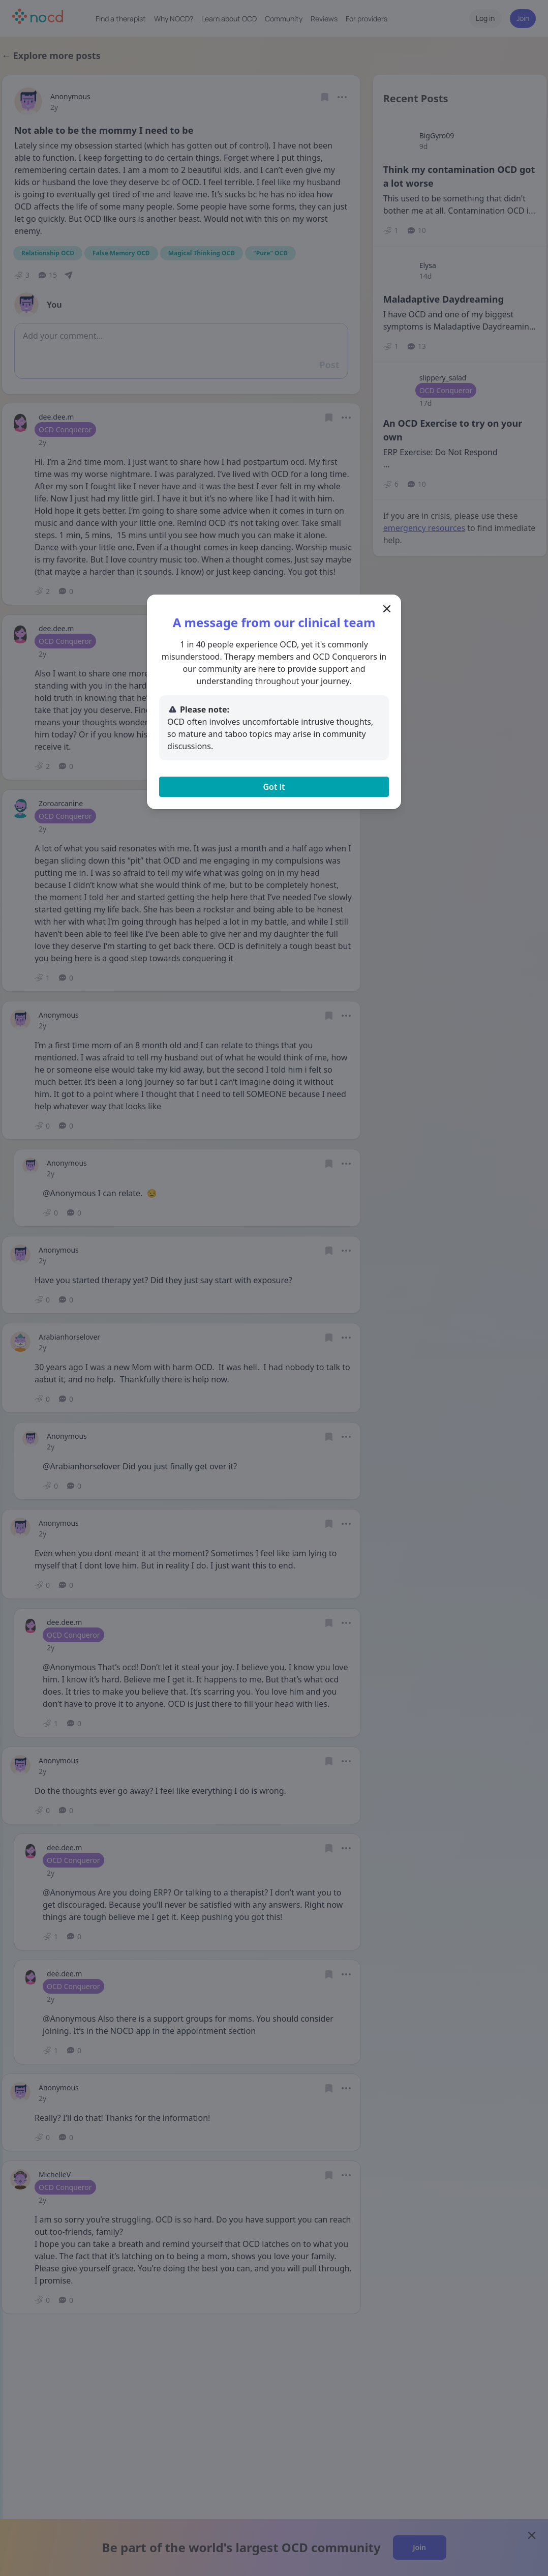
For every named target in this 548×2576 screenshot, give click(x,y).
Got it (274, 786)
